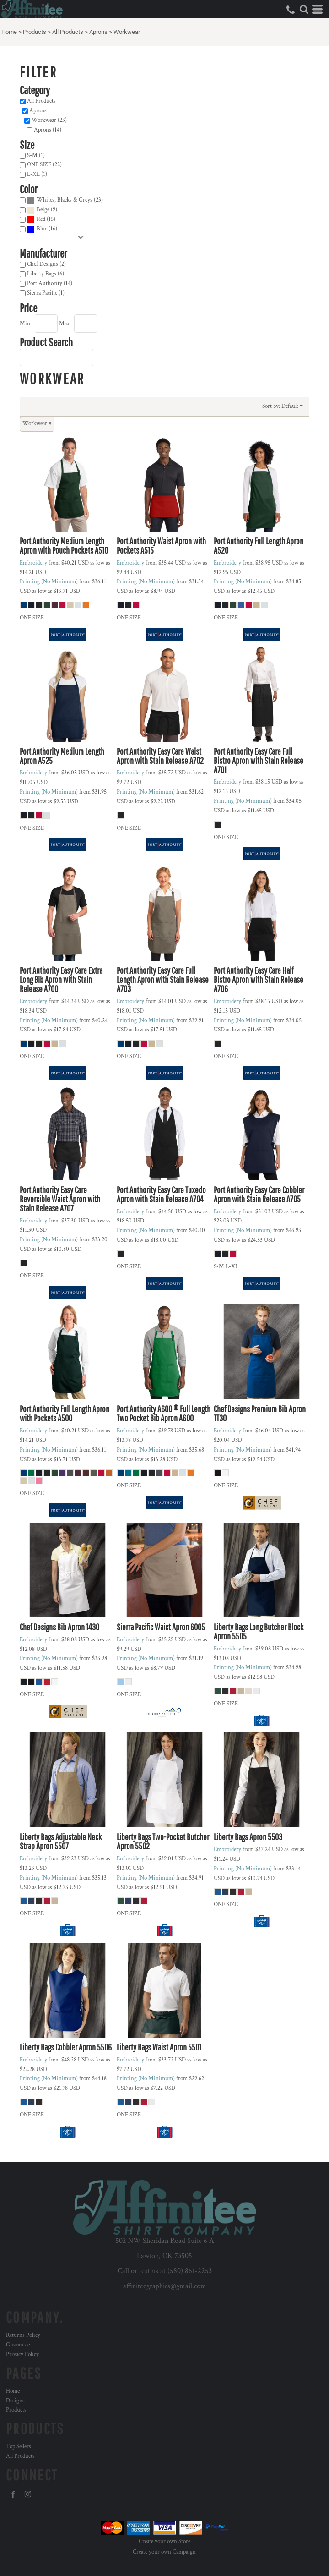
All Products (67, 31)
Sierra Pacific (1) (46, 293)
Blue (42, 229)
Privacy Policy (22, 2354)
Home (9, 31)
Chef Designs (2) (46, 264)
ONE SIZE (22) (44, 165)
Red (41, 219)
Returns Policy (23, 2335)
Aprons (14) (47, 130)
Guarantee (18, 2345)
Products (34, 31)
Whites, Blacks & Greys (64, 200)
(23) (65, 200)
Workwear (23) (49, 120)
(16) (42, 229)
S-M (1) (36, 155)
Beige (43, 210)
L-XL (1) (37, 174)
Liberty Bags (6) (45, 274)
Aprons (98, 31)
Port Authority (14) (49, 283)
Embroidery (33, 563)
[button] (303, 9)
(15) (41, 220)
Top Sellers (18, 2446)
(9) (42, 210)
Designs (15, 2401)
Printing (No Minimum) (49, 582)
